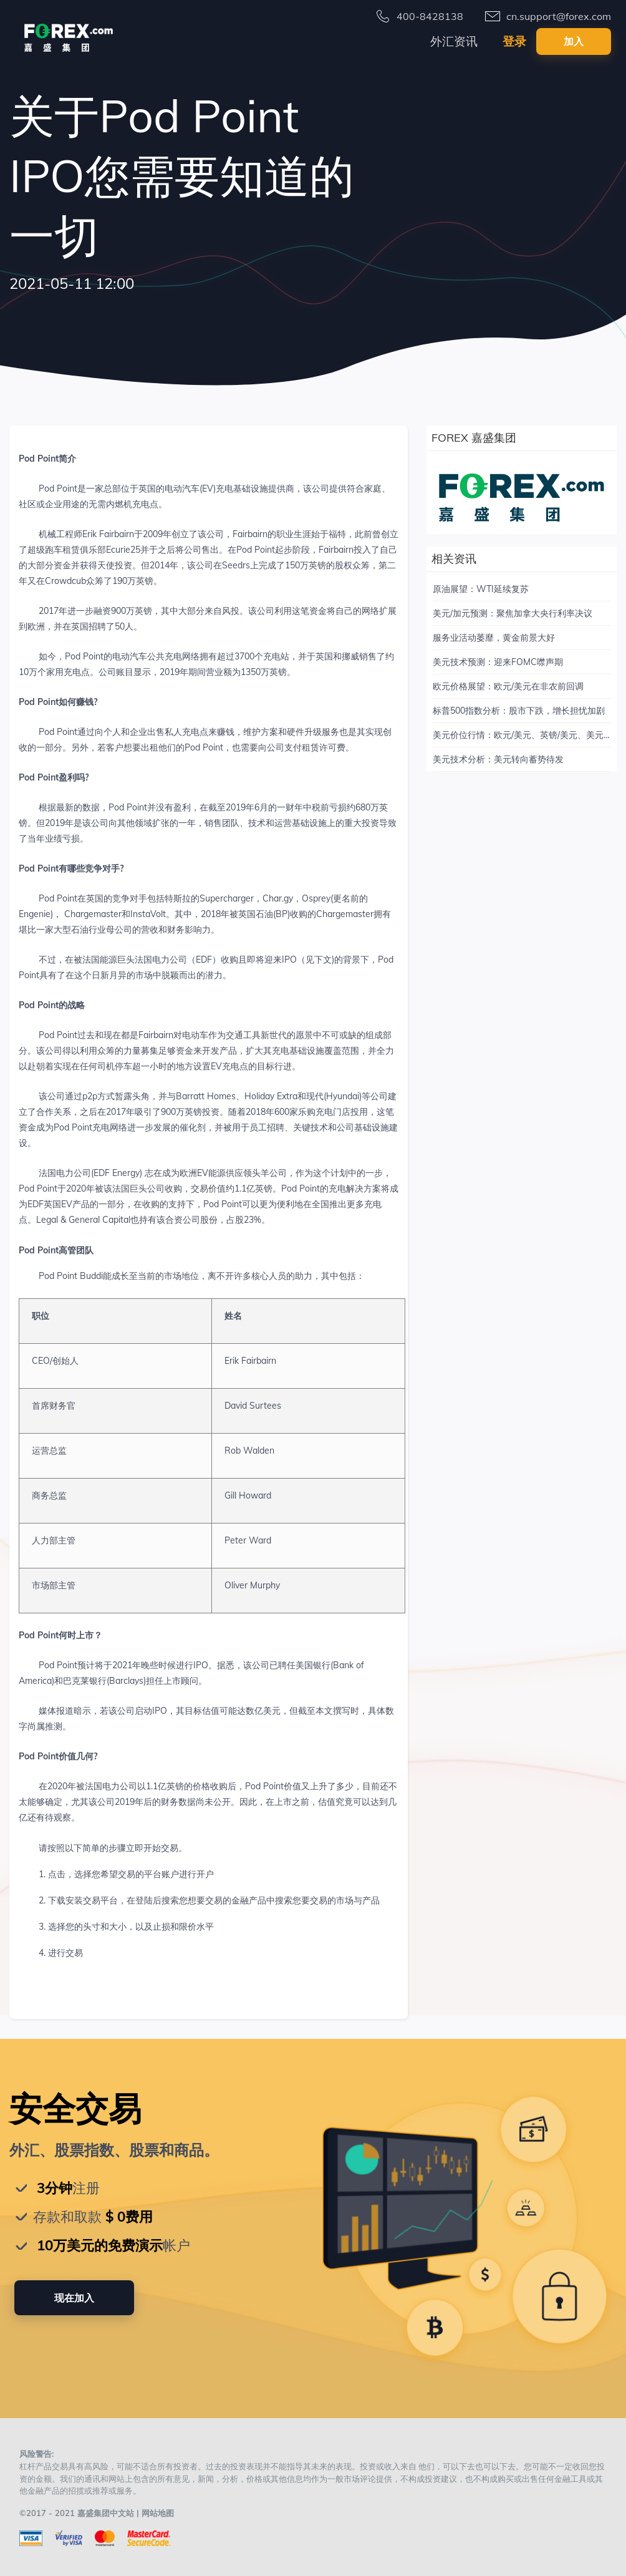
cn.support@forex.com (558, 16)
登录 (514, 41)
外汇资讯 (454, 41)
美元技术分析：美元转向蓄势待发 (498, 759)
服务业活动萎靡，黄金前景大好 (494, 637)
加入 (574, 41)
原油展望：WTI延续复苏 (481, 589)
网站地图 (158, 2513)
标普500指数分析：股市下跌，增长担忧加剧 (519, 710)
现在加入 (74, 2298)
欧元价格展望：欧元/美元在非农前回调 (508, 686)
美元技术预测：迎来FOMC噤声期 (498, 662)
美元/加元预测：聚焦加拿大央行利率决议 (512, 613)
